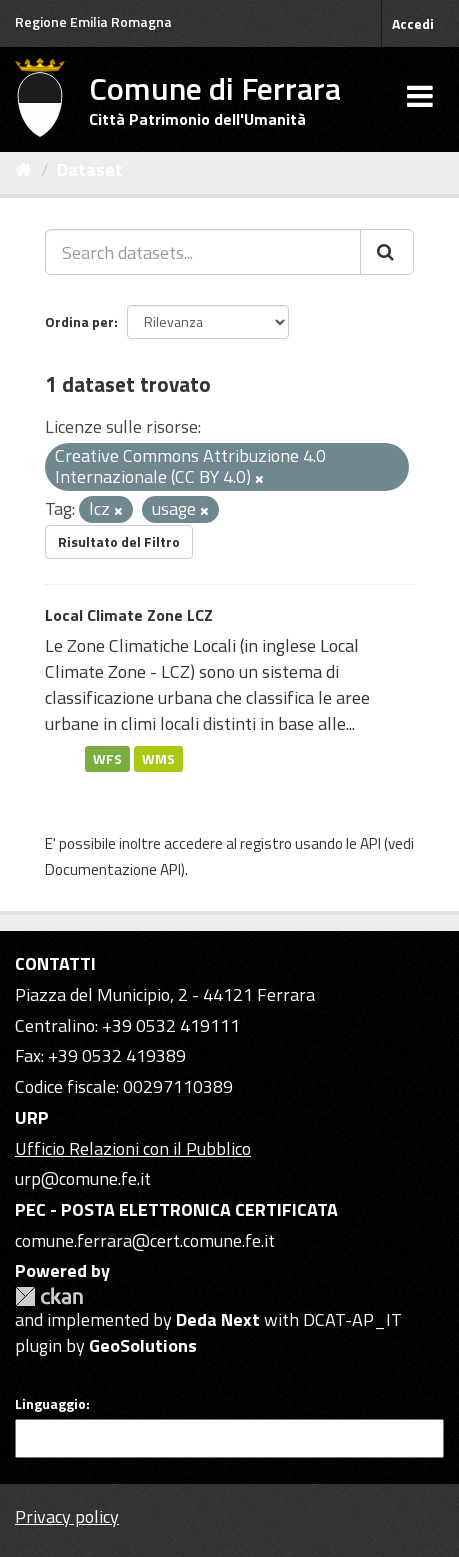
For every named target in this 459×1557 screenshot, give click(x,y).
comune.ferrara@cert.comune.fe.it (145, 1240)
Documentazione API (113, 869)
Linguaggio (50, 1404)
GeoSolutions (143, 1345)
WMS (158, 758)
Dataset (90, 169)
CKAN (49, 1296)
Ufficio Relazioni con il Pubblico (133, 1148)
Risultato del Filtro (119, 541)
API (370, 843)
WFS (107, 758)
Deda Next (218, 1319)
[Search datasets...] (203, 252)
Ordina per (79, 321)
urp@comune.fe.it (83, 1178)
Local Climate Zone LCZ (129, 615)
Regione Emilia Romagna (93, 21)
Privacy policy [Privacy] (67, 1516)
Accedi (413, 23)
